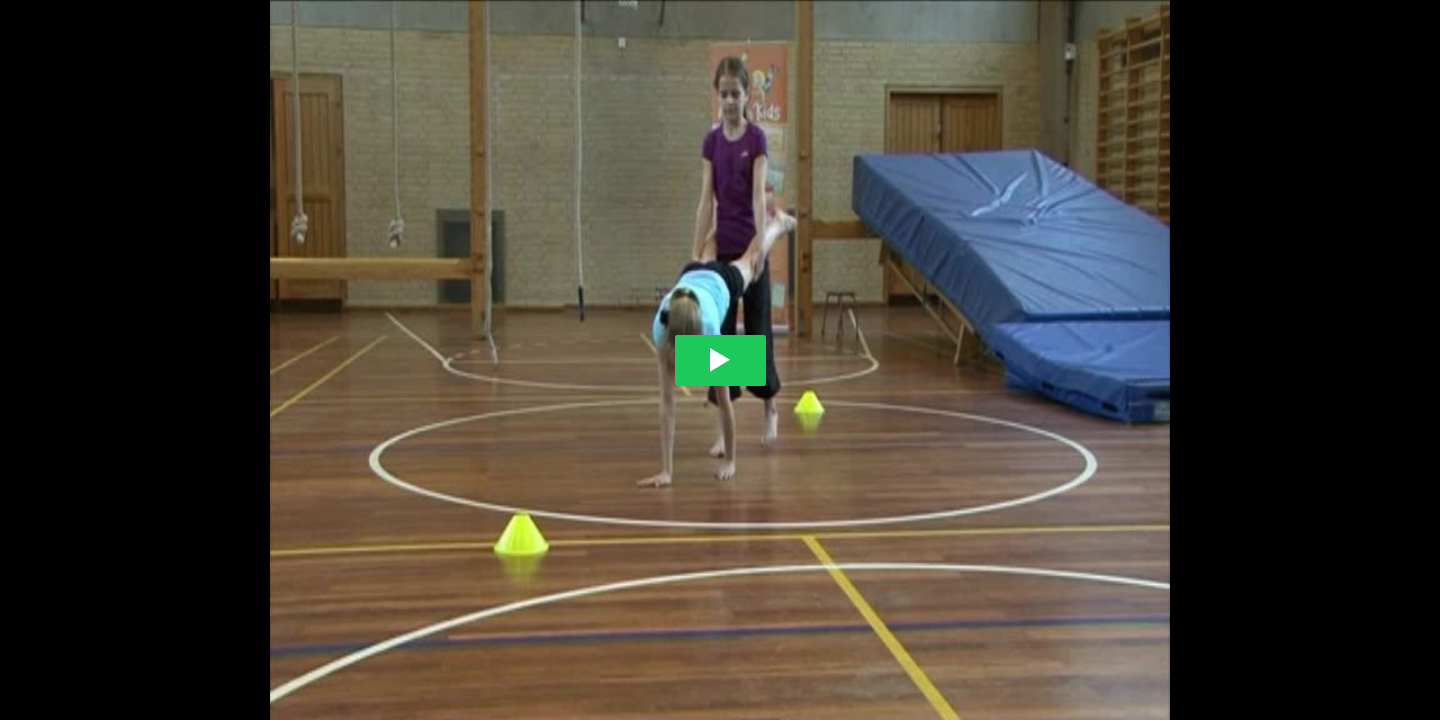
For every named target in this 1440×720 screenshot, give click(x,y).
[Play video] (720, 360)
